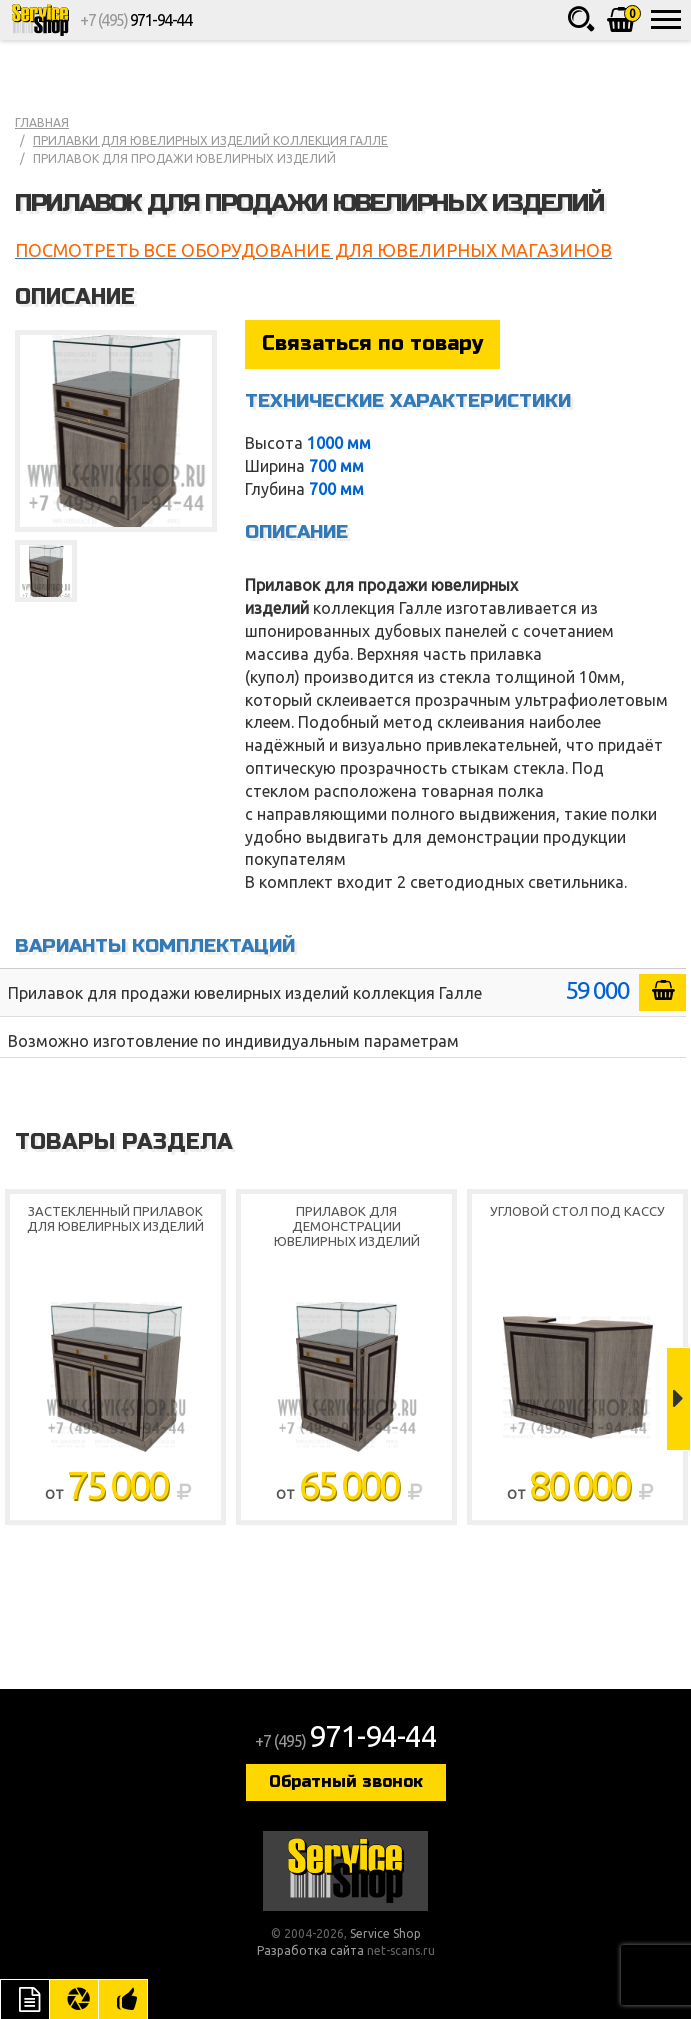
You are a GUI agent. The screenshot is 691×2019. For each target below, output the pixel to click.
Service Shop (40, 20)
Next (678, 1399)
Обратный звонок (346, 1781)
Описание (25, 1999)
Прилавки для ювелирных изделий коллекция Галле (210, 140)
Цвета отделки (74, 1999)
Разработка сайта (310, 1950)
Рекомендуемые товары (123, 1999)
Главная (42, 122)
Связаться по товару (372, 343)
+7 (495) (135, 20)
